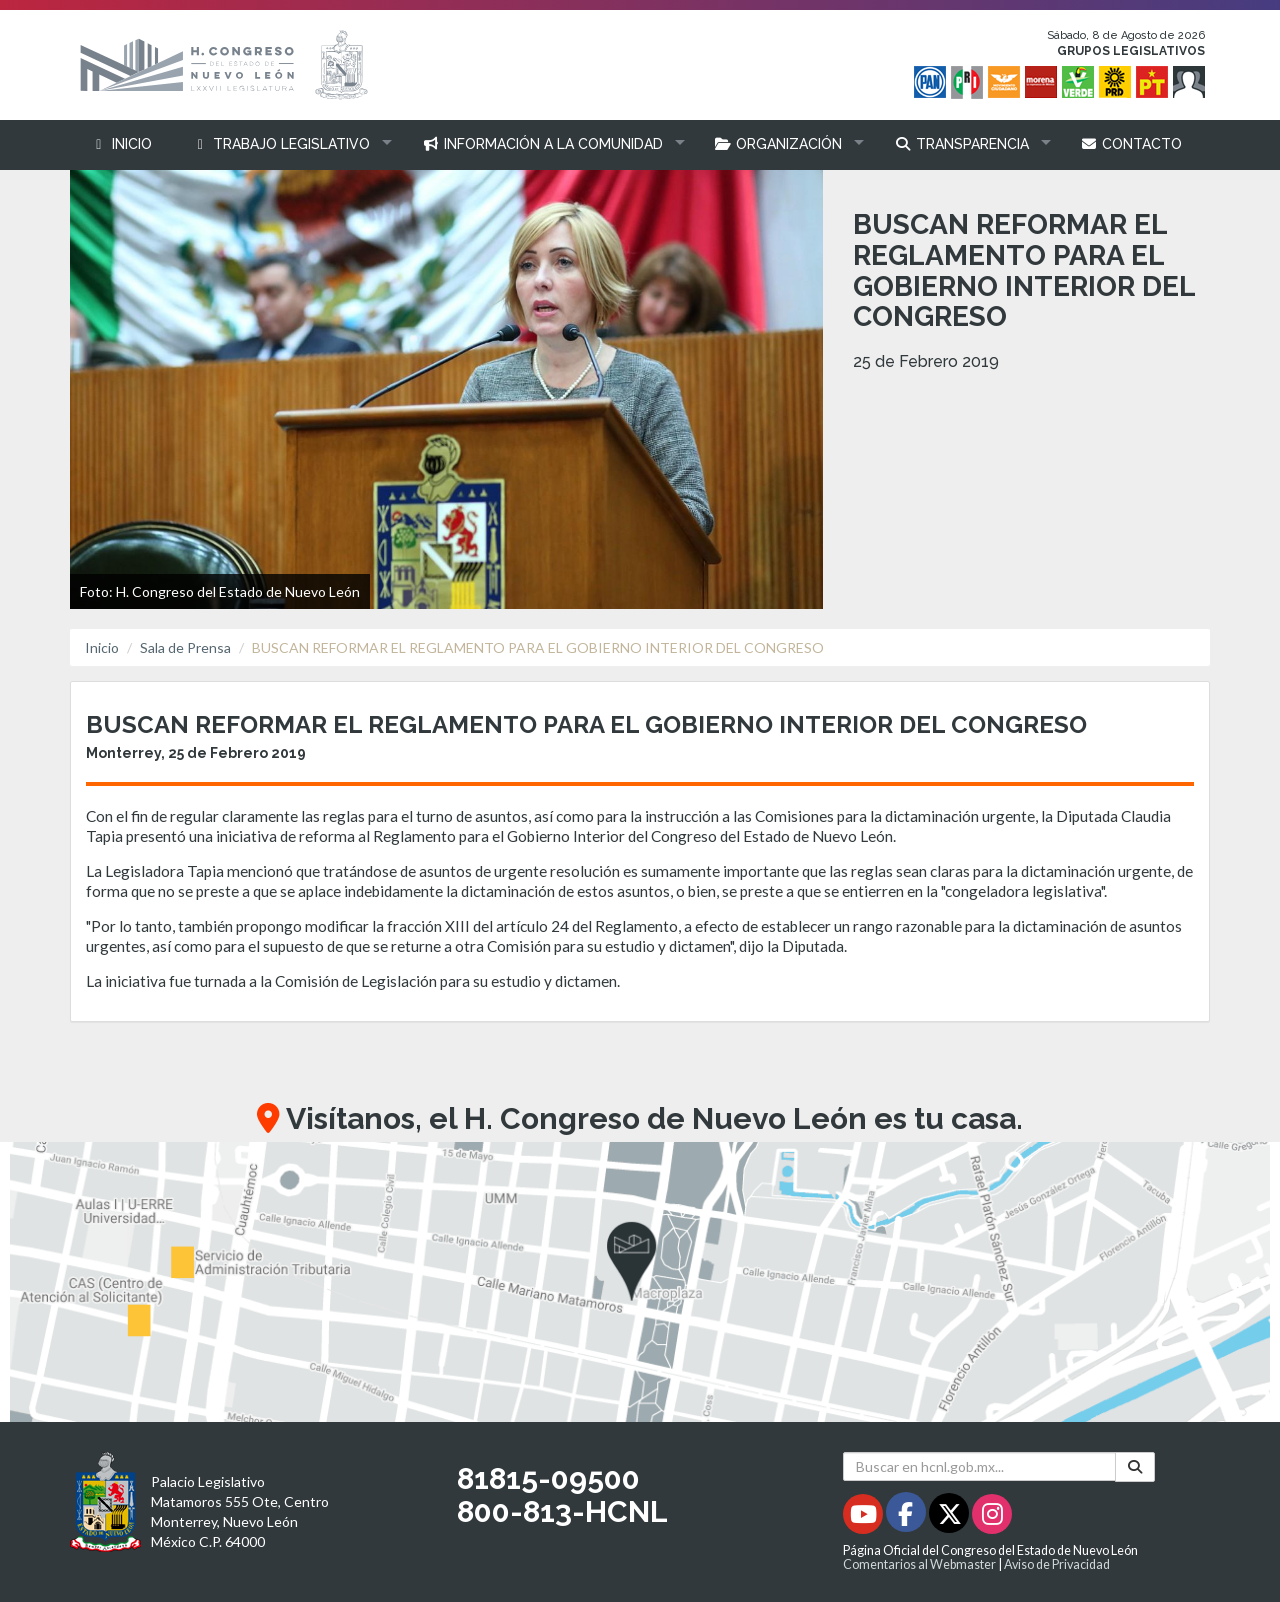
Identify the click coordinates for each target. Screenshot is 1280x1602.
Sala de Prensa (185, 647)
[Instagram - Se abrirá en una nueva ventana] (992, 1517)
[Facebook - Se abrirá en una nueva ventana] (907, 1517)
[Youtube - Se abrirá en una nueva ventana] (864, 1517)
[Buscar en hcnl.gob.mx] (979, 1466)
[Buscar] (1135, 1467)
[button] (287, 144)
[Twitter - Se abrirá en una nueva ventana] (950, 1517)
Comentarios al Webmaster (919, 1564)
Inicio (102, 647)
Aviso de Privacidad (1057, 1564)
